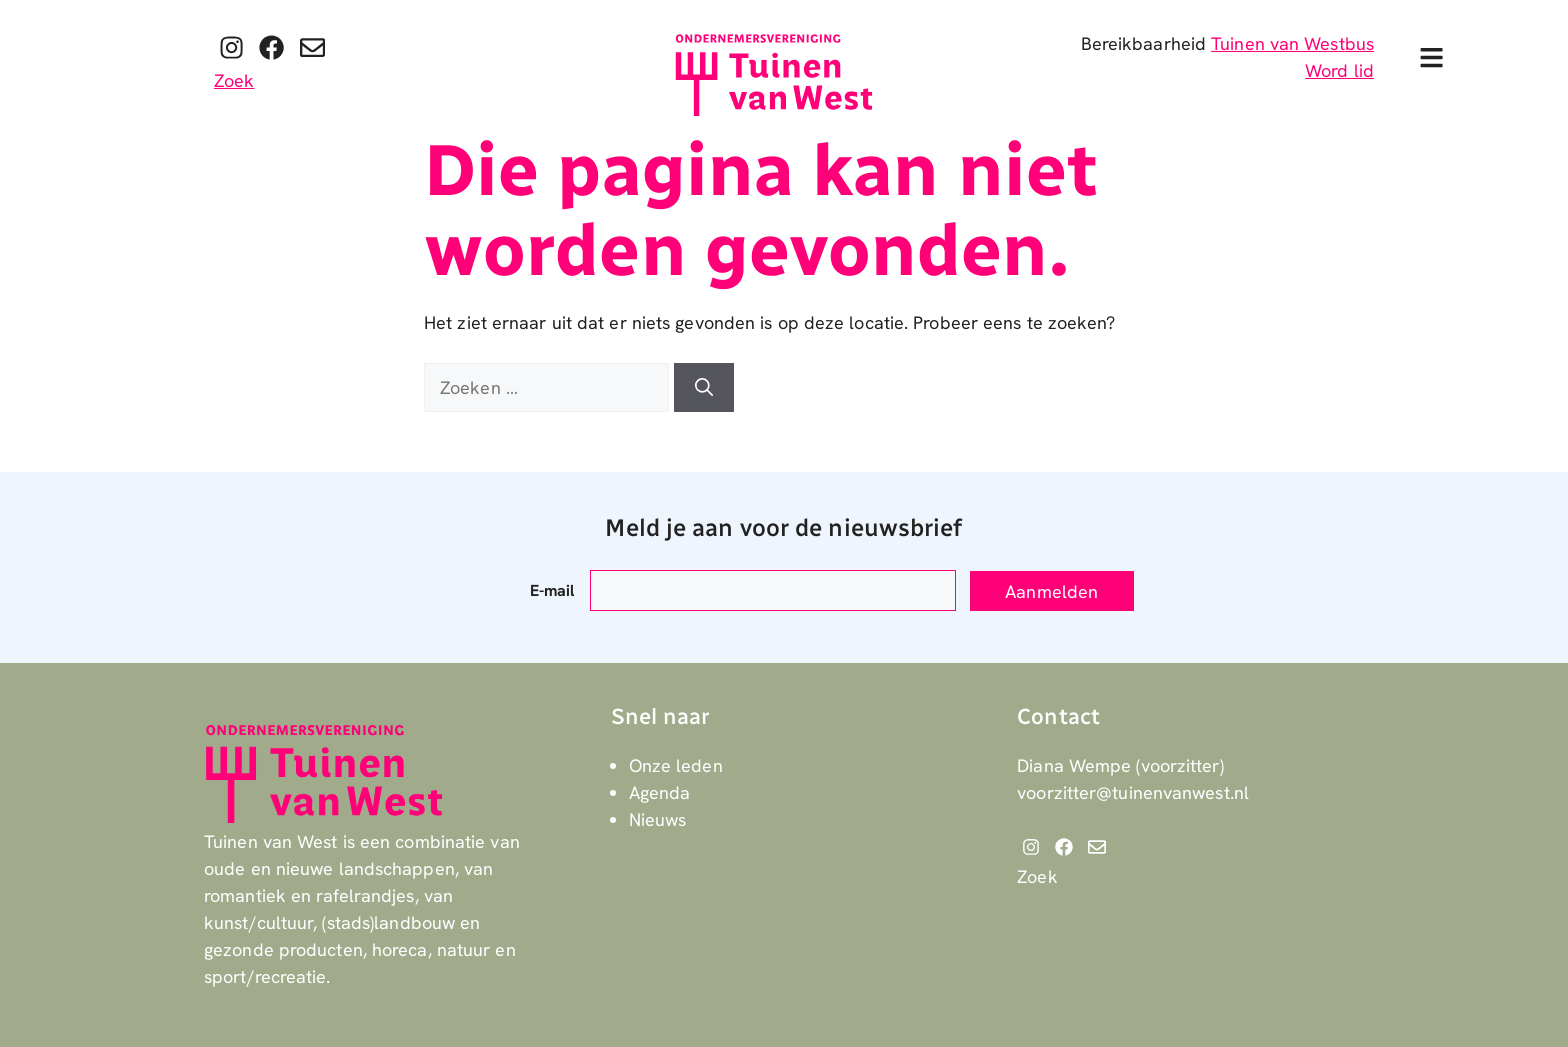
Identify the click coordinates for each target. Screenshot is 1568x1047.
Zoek (234, 80)
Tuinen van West (1278, 43)
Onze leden (676, 765)
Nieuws (658, 819)
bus (1359, 43)
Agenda (660, 792)
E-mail (552, 590)
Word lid (1339, 70)
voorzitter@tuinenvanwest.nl (1133, 792)
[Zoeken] (704, 387)
